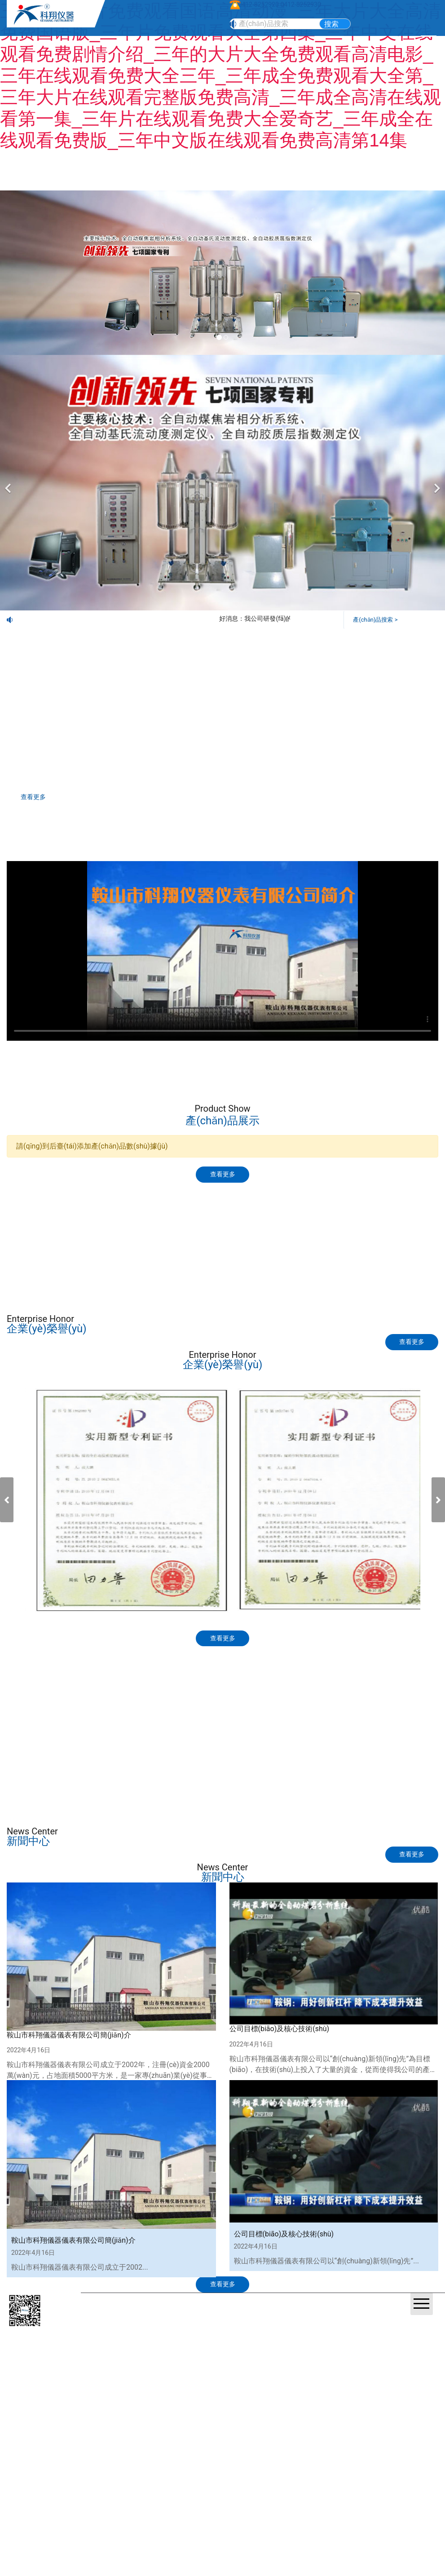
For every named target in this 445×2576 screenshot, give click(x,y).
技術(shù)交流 (330, 1219)
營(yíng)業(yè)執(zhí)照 (390, 2330)
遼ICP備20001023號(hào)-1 (316, 2330)
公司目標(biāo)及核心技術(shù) (279, 2054)
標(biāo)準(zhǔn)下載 (115, 1258)
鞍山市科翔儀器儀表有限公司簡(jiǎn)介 (69, 2060)
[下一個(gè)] (436, 482)
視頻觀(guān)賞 (330, 1258)
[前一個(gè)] (9, 482)
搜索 (331, 24)
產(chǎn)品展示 (114, 1219)
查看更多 (39, 798)
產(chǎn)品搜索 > (377, 618)
